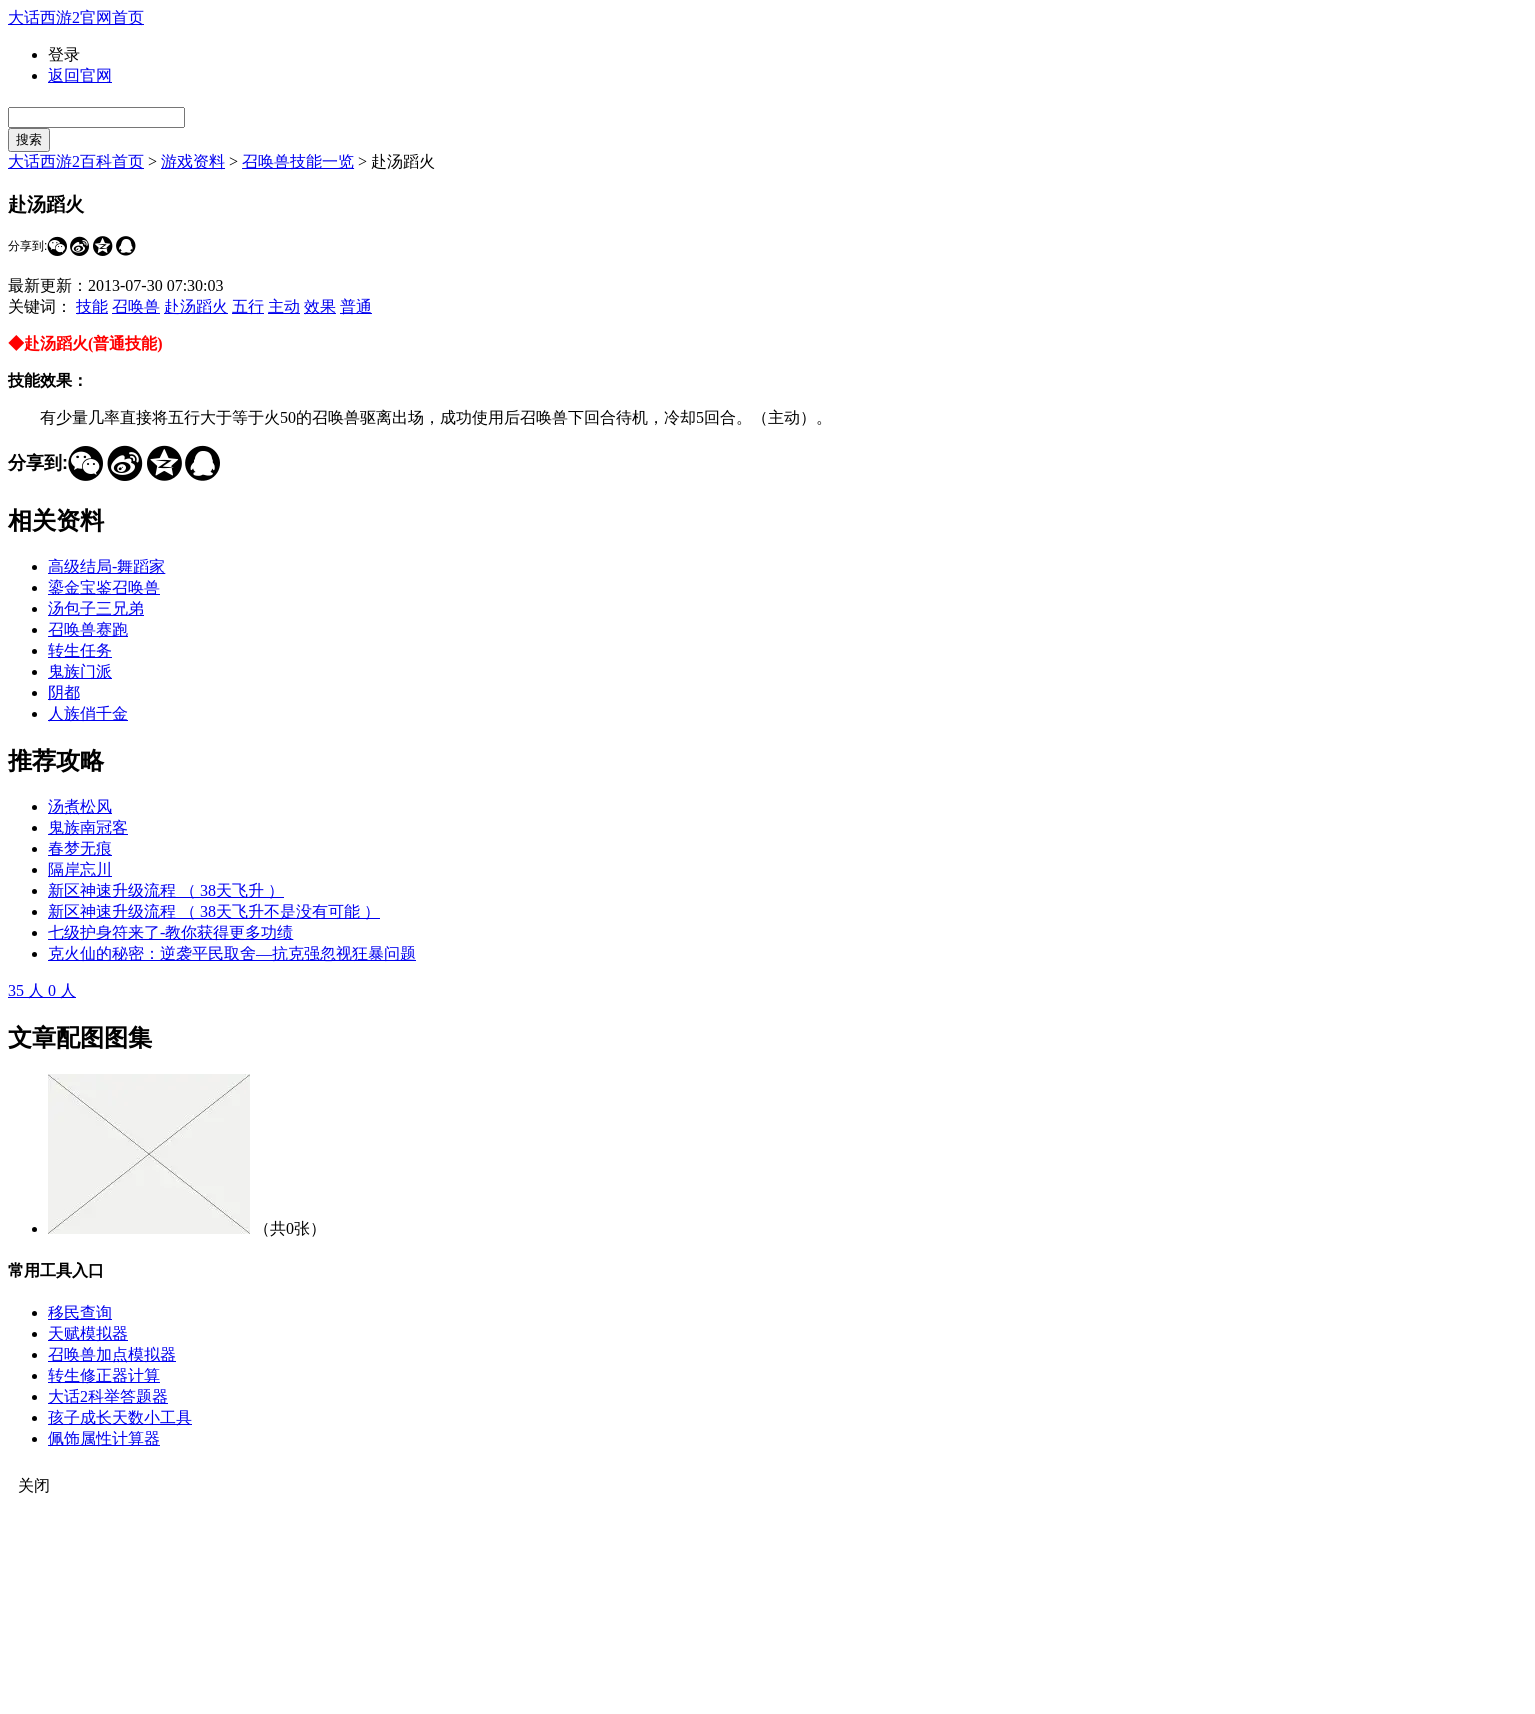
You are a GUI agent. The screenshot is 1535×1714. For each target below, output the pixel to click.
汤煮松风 (80, 806)
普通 (356, 306)
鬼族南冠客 (88, 827)
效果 (320, 306)
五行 (248, 306)
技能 (92, 306)
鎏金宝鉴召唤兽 (104, 587)
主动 (284, 306)
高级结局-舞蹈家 (106, 566)
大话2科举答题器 (108, 1396)
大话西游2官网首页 (76, 17)
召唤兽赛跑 (88, 629)
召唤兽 (136, 306)
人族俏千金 (88, 713)
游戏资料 (193, 161)
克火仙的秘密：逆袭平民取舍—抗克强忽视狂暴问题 (232, 953)
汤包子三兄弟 (96, 608)
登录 (64, 54)
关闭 (34, 1485)
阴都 (64, 692)
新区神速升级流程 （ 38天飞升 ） (166, 890)
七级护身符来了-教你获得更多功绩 (170, 932)
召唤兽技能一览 (298, 161)
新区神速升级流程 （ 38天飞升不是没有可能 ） (214, 911)
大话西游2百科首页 (76, 161)
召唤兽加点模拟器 (112, 1354)
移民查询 (80, 1312)
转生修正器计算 (104, 1375)
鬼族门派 (80, 671)
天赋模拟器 (88, 1333)
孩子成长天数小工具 (120, 1417)
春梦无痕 (80, 848)
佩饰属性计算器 (104, 1438)
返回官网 (80, 75)
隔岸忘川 (80, 869)
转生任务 (80, 650)
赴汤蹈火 (196, 306)
